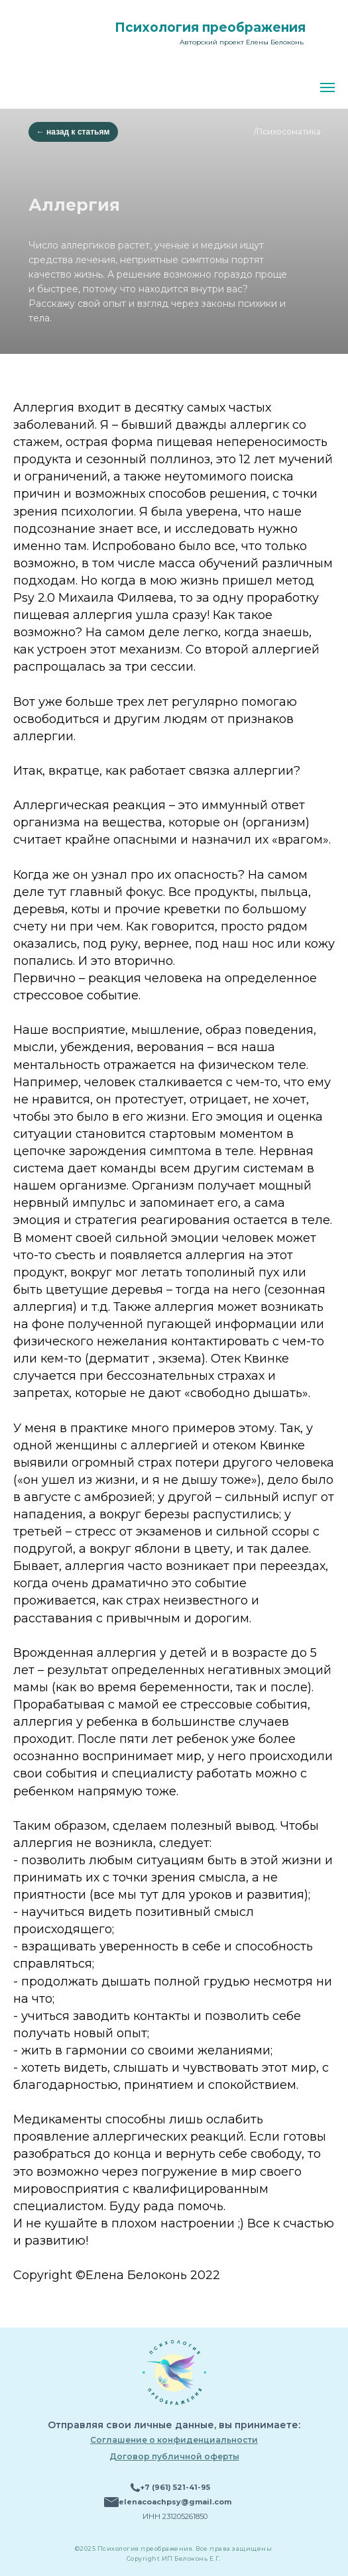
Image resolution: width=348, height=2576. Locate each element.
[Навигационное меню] (327, 87)
